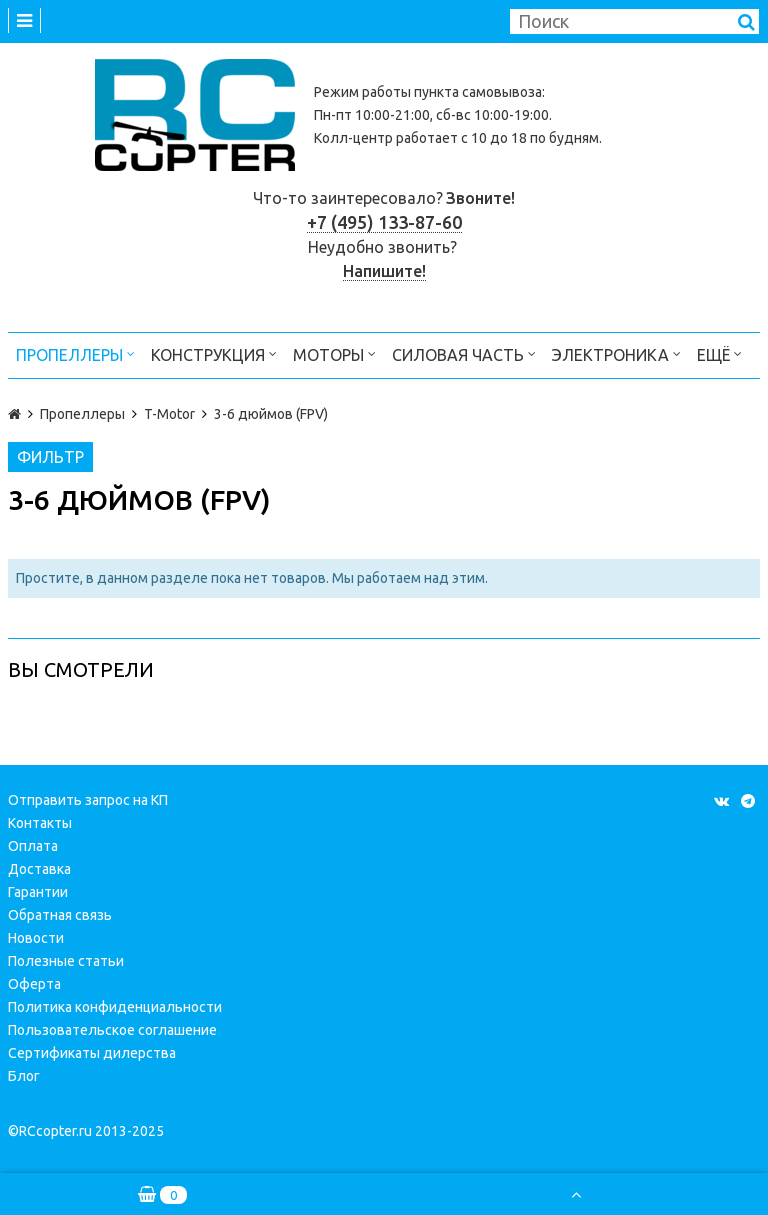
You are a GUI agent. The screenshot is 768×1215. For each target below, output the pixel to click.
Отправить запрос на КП (88, 800)
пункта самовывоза (478, 92)
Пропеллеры (75, 353)
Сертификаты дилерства (92, 1053)
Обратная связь (60, 915)
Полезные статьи (66, 961)
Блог (24, 1076)
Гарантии (38, 892)
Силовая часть (464, 353)
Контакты (40, 823)
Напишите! (384, 271)
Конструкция (214, 353)
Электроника (616, 353)
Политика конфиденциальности (115, 1007)
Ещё (719, 353)
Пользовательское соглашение (112, 1030)
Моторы (334, 353)
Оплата (33, 846)
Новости (36, 938)
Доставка (39, 869)
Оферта (34, 984)
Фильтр (50, 457)
